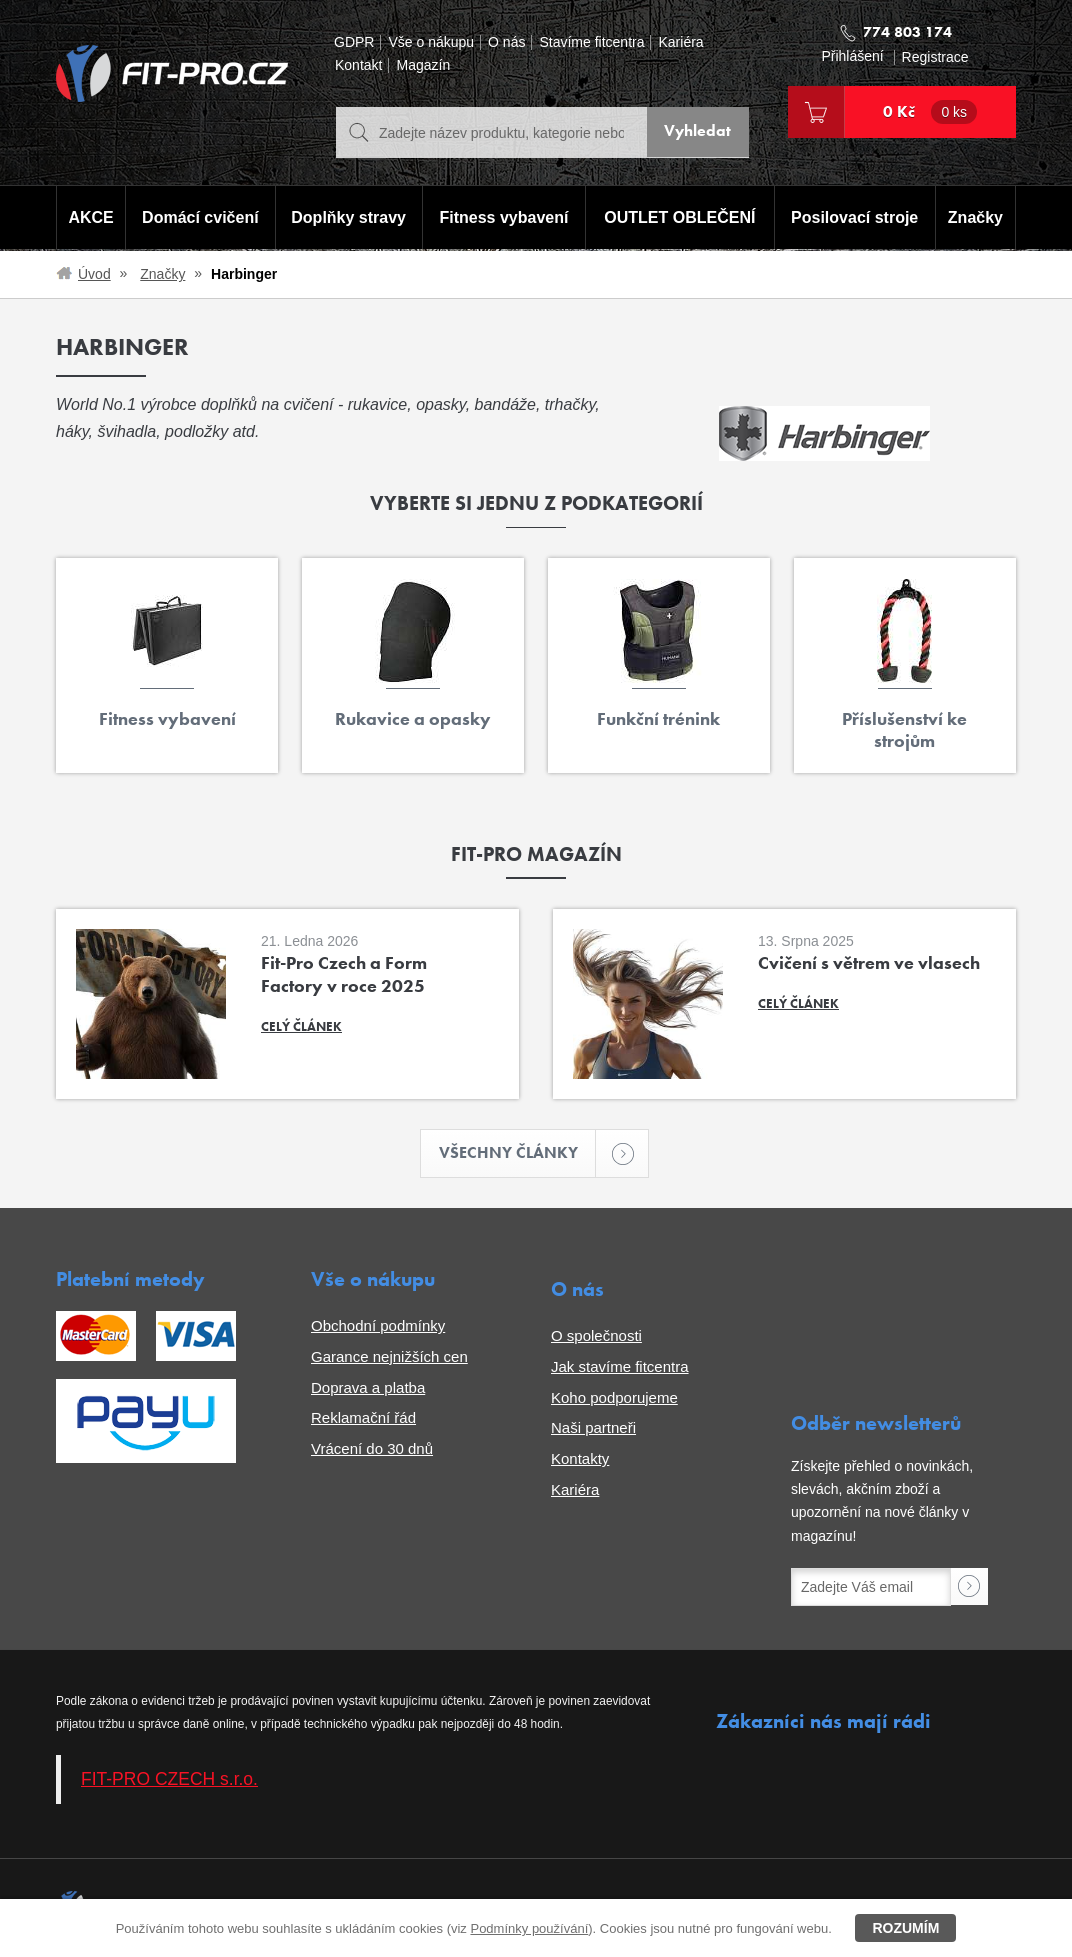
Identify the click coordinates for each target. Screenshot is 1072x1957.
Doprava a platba (368, 1388)
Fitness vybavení (502, 218)
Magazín (423, 65)
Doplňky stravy (346, 218)
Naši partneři (593, 1429)
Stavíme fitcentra (591, 42)
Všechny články (518, 1154)
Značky (976, 218)
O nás (506, 42)
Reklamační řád (363, 1419)
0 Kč (930, 112)
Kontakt (358, 65)
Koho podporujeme (614, 1398)
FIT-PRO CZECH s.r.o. (169, 1780)
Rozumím (905, 1928)
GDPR (354, 42)
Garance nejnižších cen (389, 1357)
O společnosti (596, 1337)
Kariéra (680, 42)
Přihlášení (852, 56)
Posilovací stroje (856, 218)
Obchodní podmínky (378, 1327)
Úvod (94, 274)
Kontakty (580, 1460)
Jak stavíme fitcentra (620, 1367)
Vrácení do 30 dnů (372, 1450)
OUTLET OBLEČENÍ (680, 218)
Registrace (935, 57)
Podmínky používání (529, 1928)
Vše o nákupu (431, 42)
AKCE (89, 218)
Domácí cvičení (198, 218)
